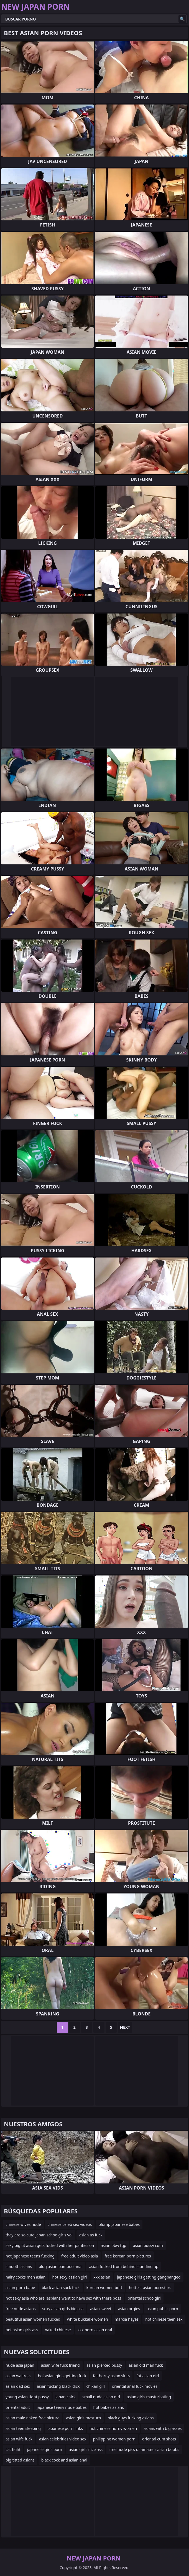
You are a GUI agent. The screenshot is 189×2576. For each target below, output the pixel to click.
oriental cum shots (159, 2439)
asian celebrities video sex (62, 2439)
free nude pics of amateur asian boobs (144, 2449)
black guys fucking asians (131, 2417)
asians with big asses (163, 2428)
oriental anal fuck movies (134, 2386)
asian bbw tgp (113, 2245)
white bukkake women (87, 2319)
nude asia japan (20, 2365)
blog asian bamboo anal (60, 2266)
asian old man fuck (146, 2365)
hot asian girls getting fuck (62, 2375)
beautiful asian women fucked (33, 2319)
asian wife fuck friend (60, 2365)
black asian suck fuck (61, 2287)
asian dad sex (18, 2386)
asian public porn (162, 2308)
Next (125, 2027)
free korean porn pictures (127, 2256)
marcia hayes (127, 2319)
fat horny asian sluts (111, 2375)
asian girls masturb (83, 2417)
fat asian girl (147, 2375)
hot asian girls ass (22, 2329)
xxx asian (101, 2277)
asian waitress (18, 2375)
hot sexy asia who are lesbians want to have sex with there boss (63, 2298)
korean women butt (104, 2287)
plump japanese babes (119, 2224)
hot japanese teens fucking (30, 2256)
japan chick (65, 2396)
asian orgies (129, 2308)
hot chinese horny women (113, 2428)
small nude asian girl (101, 2396)
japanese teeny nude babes (61, 2407)
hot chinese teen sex (163, 2319)
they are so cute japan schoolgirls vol (39, 2235)
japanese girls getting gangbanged (149, 2277)
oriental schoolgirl (144, 2298)
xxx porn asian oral (95, 2329)
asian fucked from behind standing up (123, 2266)
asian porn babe (20, 2287)
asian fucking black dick (58, 2386)
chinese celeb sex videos (70, 2224)
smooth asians (19, 2266)
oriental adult (18, 2407)
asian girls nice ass (86, 2449)
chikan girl (95, 2386)
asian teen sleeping (23, 2428)
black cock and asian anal (64, 2460)
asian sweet (100, 2308)
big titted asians (20, 2460)
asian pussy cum (148, 2245)
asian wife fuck (19, 2439)
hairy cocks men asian (25, 2277)
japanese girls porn (44, 2449)
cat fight (13, 2449)
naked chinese (58, 2329)
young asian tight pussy (27, 2396)
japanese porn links (65, 2428)
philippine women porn (114, 2439)
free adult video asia (79, 2256)
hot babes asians (108, 2407)
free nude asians (21, 2308)
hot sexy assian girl (69, 2277)
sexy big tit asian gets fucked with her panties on (50, 2245)
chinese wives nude (23, 2224)
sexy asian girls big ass (63, 2308)
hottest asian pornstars (150, 2287)
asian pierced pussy (104, 2365)
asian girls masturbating (149, 2396)
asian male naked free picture (32, 2417)
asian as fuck (91, 2235)
